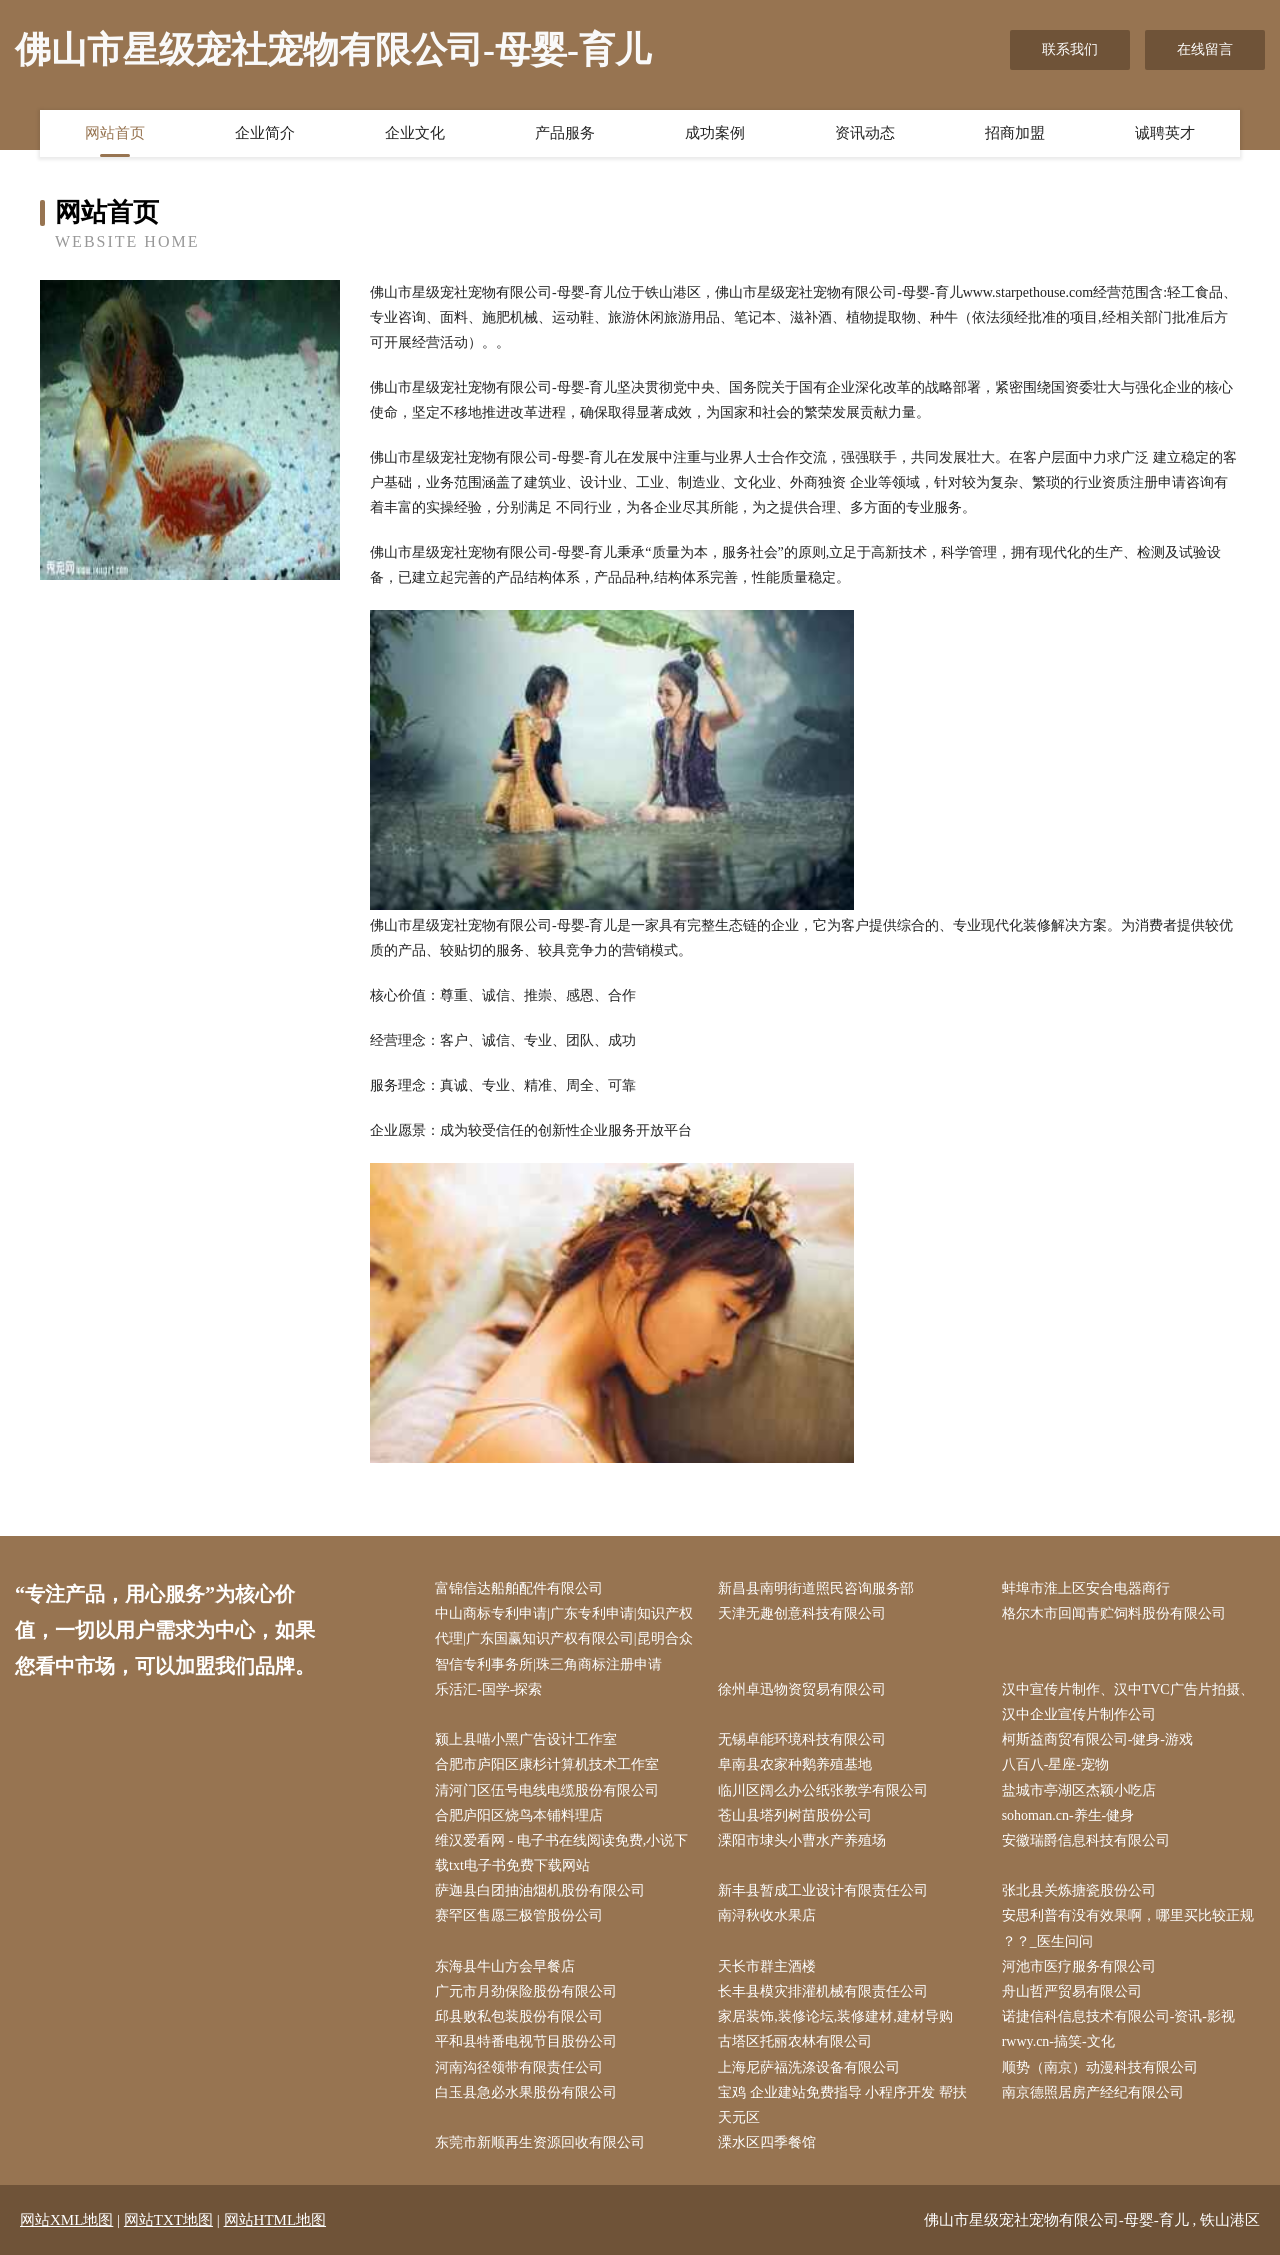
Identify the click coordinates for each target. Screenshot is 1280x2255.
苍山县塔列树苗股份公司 (795, 1815)
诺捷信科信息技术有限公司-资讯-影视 (1118, 2016)
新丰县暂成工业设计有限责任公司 (823, 1890)
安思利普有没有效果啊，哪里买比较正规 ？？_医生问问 (1128, 1928)
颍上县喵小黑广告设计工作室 (526, 1739)
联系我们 (1070, 49)
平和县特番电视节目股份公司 (526, 2041)
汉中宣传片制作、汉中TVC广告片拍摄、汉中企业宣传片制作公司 (1128, 1702)
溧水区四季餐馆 (767, 2142)
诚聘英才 (1165, 133)
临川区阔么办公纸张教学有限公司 (823, 1790)
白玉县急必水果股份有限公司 (526, 2092)
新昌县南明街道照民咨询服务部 (816, 1588)
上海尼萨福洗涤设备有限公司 (809, 2067)
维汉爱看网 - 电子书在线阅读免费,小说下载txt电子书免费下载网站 (561, 1853)
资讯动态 (865, 133)
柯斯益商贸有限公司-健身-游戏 (1097, 1739)
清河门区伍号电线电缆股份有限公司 (547, 1790)
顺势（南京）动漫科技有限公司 (1100, 2067)
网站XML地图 (66, 2220)
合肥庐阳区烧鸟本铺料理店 (519, 1815)
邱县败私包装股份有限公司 (519, 2016)
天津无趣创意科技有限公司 (802, 1613)
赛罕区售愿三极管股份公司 (519, 1915)
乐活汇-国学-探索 (488, 1689)
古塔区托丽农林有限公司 (795, 2041)
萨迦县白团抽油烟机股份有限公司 (540, 1890)
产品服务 (565, 133)
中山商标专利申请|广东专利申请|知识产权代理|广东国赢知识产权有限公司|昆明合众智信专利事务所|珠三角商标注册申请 (564, 1638)
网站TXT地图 (168, 2220)
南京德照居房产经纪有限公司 (1093, 2092)
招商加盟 (1015, 133)
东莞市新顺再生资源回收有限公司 (540, 2142)
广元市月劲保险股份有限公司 (526, 1991)
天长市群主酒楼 (767, 1966)
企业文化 (415, 133)
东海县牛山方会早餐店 (505, 1966)
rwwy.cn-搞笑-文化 (1058, 2041)
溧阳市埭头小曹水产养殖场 (802, 1840)
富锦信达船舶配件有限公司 (519, 1588)
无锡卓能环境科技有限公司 (802, 1739)
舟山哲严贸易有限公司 (1072, 1991)
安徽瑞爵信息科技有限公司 (1086, 1840)
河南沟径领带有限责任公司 (519, 2067)
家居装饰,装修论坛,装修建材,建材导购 (835, 2016)
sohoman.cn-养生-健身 (1068, 1815)
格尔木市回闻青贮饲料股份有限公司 (1114, 1613)
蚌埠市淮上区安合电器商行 (1086, 1588)
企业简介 (265, 133)
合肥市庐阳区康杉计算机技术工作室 (547, 1764)
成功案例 (715, 133)
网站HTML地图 (275, 2220)
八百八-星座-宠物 (1055, 1764)
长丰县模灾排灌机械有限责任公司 (823, 1991)
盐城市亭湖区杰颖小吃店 (1079, 1790)
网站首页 (115, 133)
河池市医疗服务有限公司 (1079, 1966)
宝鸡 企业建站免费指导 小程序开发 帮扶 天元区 (842, 2105)
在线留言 (1205, 49)
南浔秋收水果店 (767, 1915)
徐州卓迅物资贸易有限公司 (802, 1689)
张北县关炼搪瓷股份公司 (1079, 1890)
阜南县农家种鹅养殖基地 (795, 1764)
